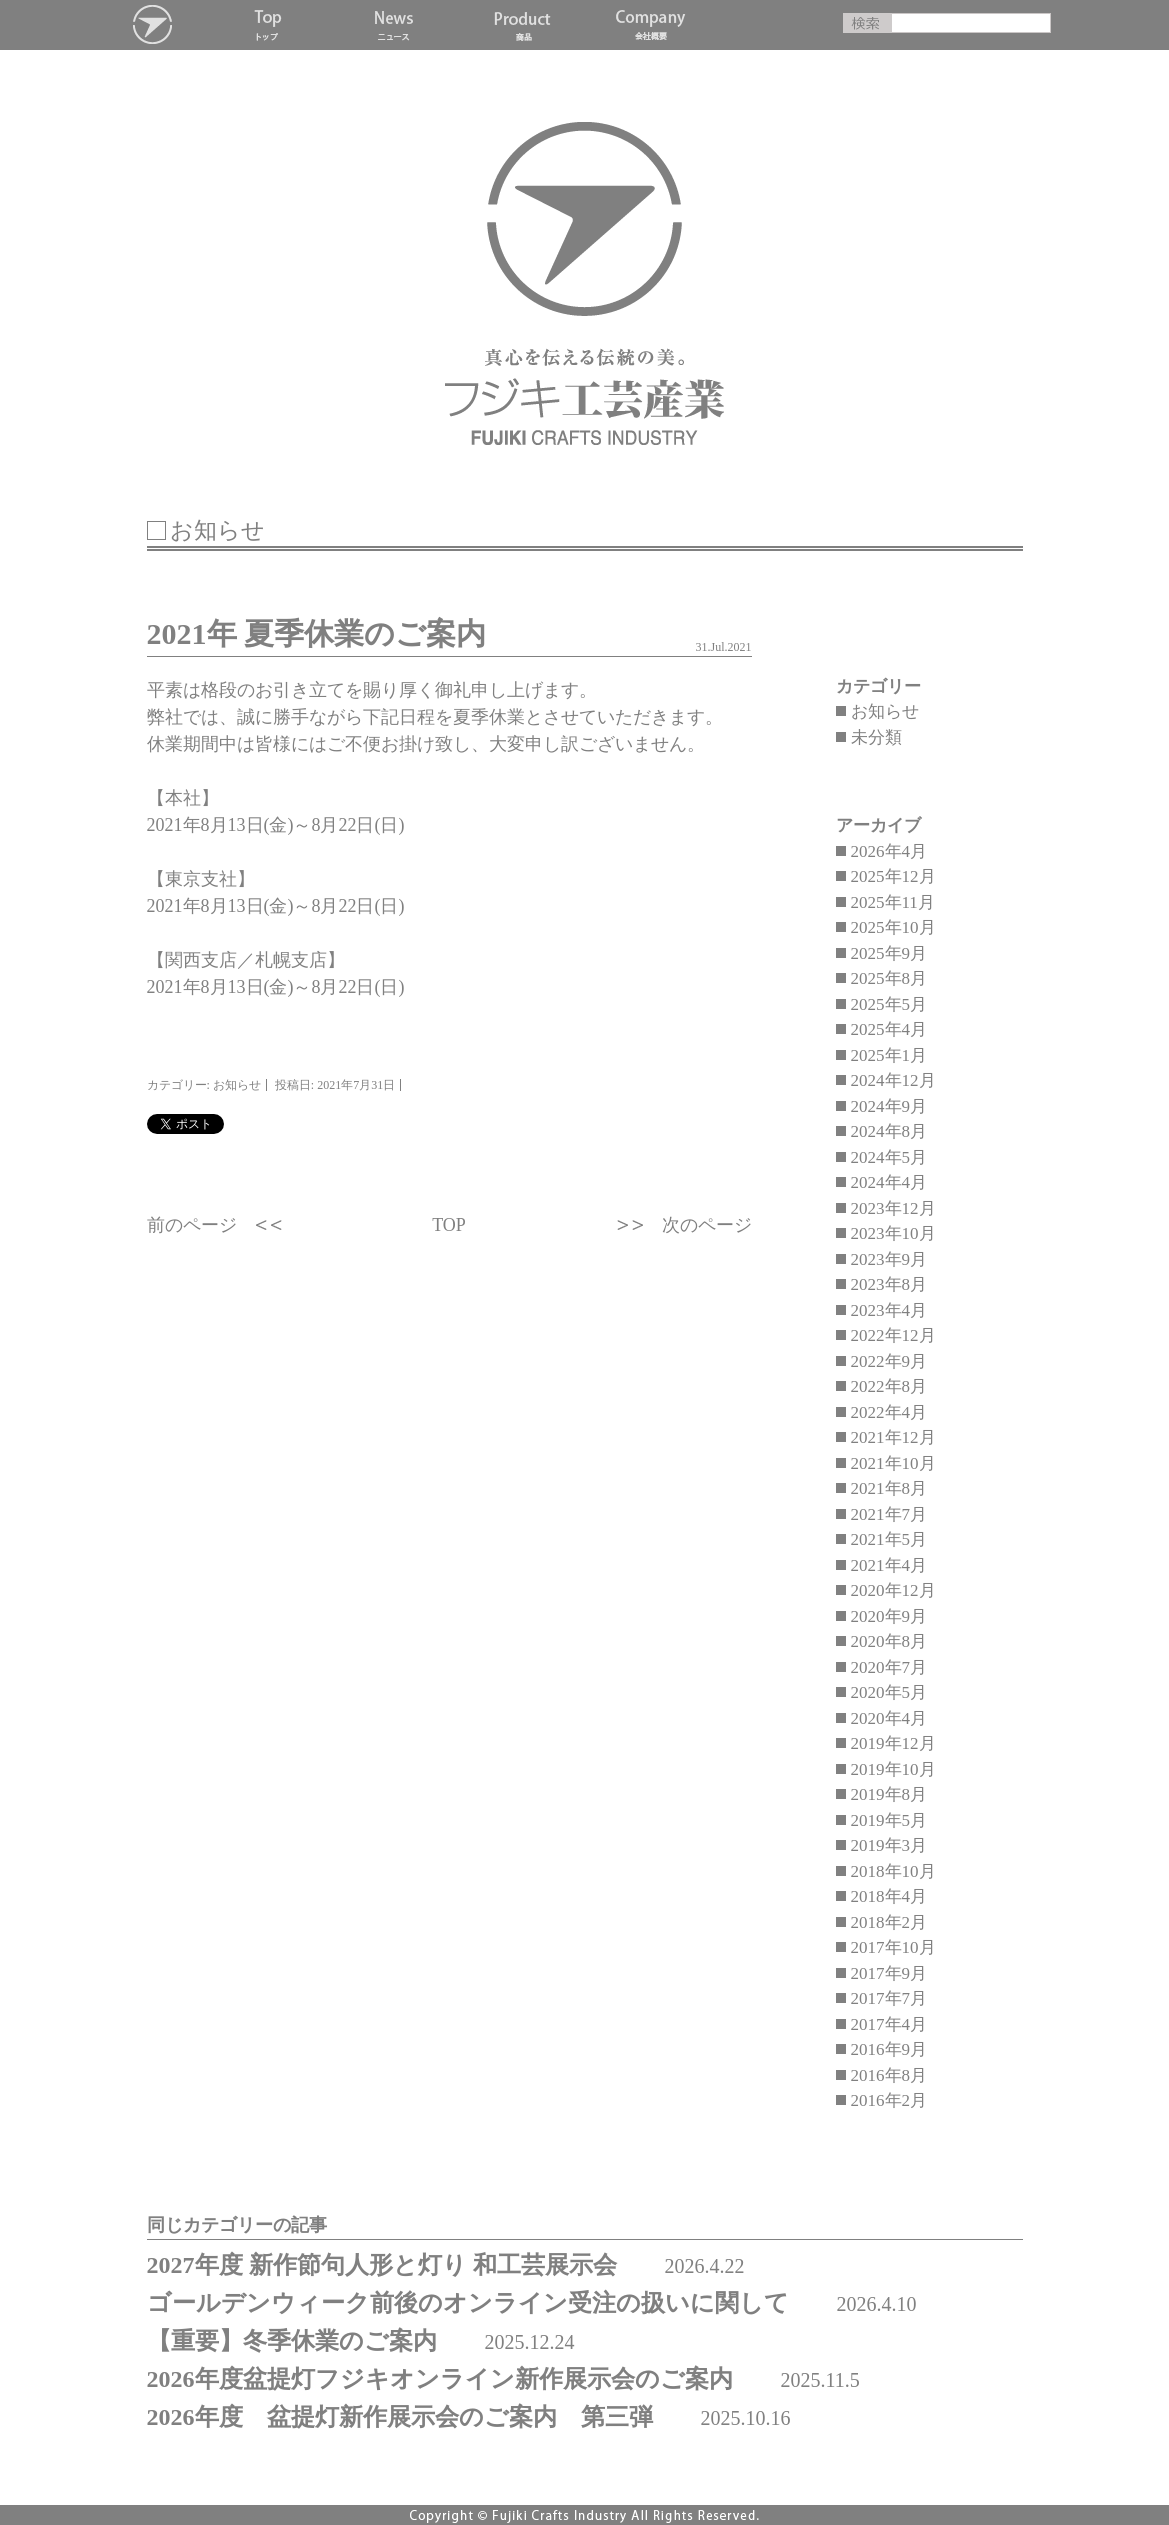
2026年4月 (889, 851)
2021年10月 (893, 1463)
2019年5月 (889, 1820)
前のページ (192, 1225)
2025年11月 (893, 902)
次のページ (707, 1225)
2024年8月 (889, 1131)
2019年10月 (893, 1769)
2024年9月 (889, 1106)
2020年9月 (889, 1616)
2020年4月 (889, 1718)
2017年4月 (889, 2024)
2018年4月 (889, 1896)
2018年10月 (893, 1871)
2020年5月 (889, 1692)
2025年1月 (889, 1055)
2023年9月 (889, 1259)
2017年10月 (893, 1947)
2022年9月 (889, 1361)
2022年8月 (889, 1386)
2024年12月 (893, 1080)
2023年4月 (889, 1310)
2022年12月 (893, 1335)
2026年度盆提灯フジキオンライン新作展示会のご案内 (440, 2379)
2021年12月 (893, 1437)
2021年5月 (889, 1539)
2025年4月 (889, 1029)
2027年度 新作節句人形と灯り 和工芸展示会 (382, 2265)
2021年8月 (889, 1488)
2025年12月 (893, 876)
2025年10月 (893, 927)
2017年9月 (889, 1973)
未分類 (876, 737)
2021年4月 (889, 1565)
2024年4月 (889, 1182)
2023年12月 (893, 1208)
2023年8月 (889, 1284)
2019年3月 (889, 1845)
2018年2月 (889, 1922)
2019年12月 (893, 1743)
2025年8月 (889, 978)
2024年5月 (889, 1157)
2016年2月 (889, 2100)
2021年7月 (889, 1514)
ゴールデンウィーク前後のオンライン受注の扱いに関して (468, 2303)
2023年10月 (893, 1233)
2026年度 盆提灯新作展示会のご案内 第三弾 (400, 2417)
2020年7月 (889, 1667)
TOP (449, 1225)
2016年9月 (889, 2049)
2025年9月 (889, 953)
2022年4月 (889, 1412)
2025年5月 (889, 1004)
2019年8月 (889, 1794)
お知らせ (885, 711)
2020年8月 (889, 1641)
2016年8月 (889, 2075)
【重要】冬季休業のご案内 (292, 2341)
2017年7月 (889, 1998)
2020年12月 (893, 1590)
